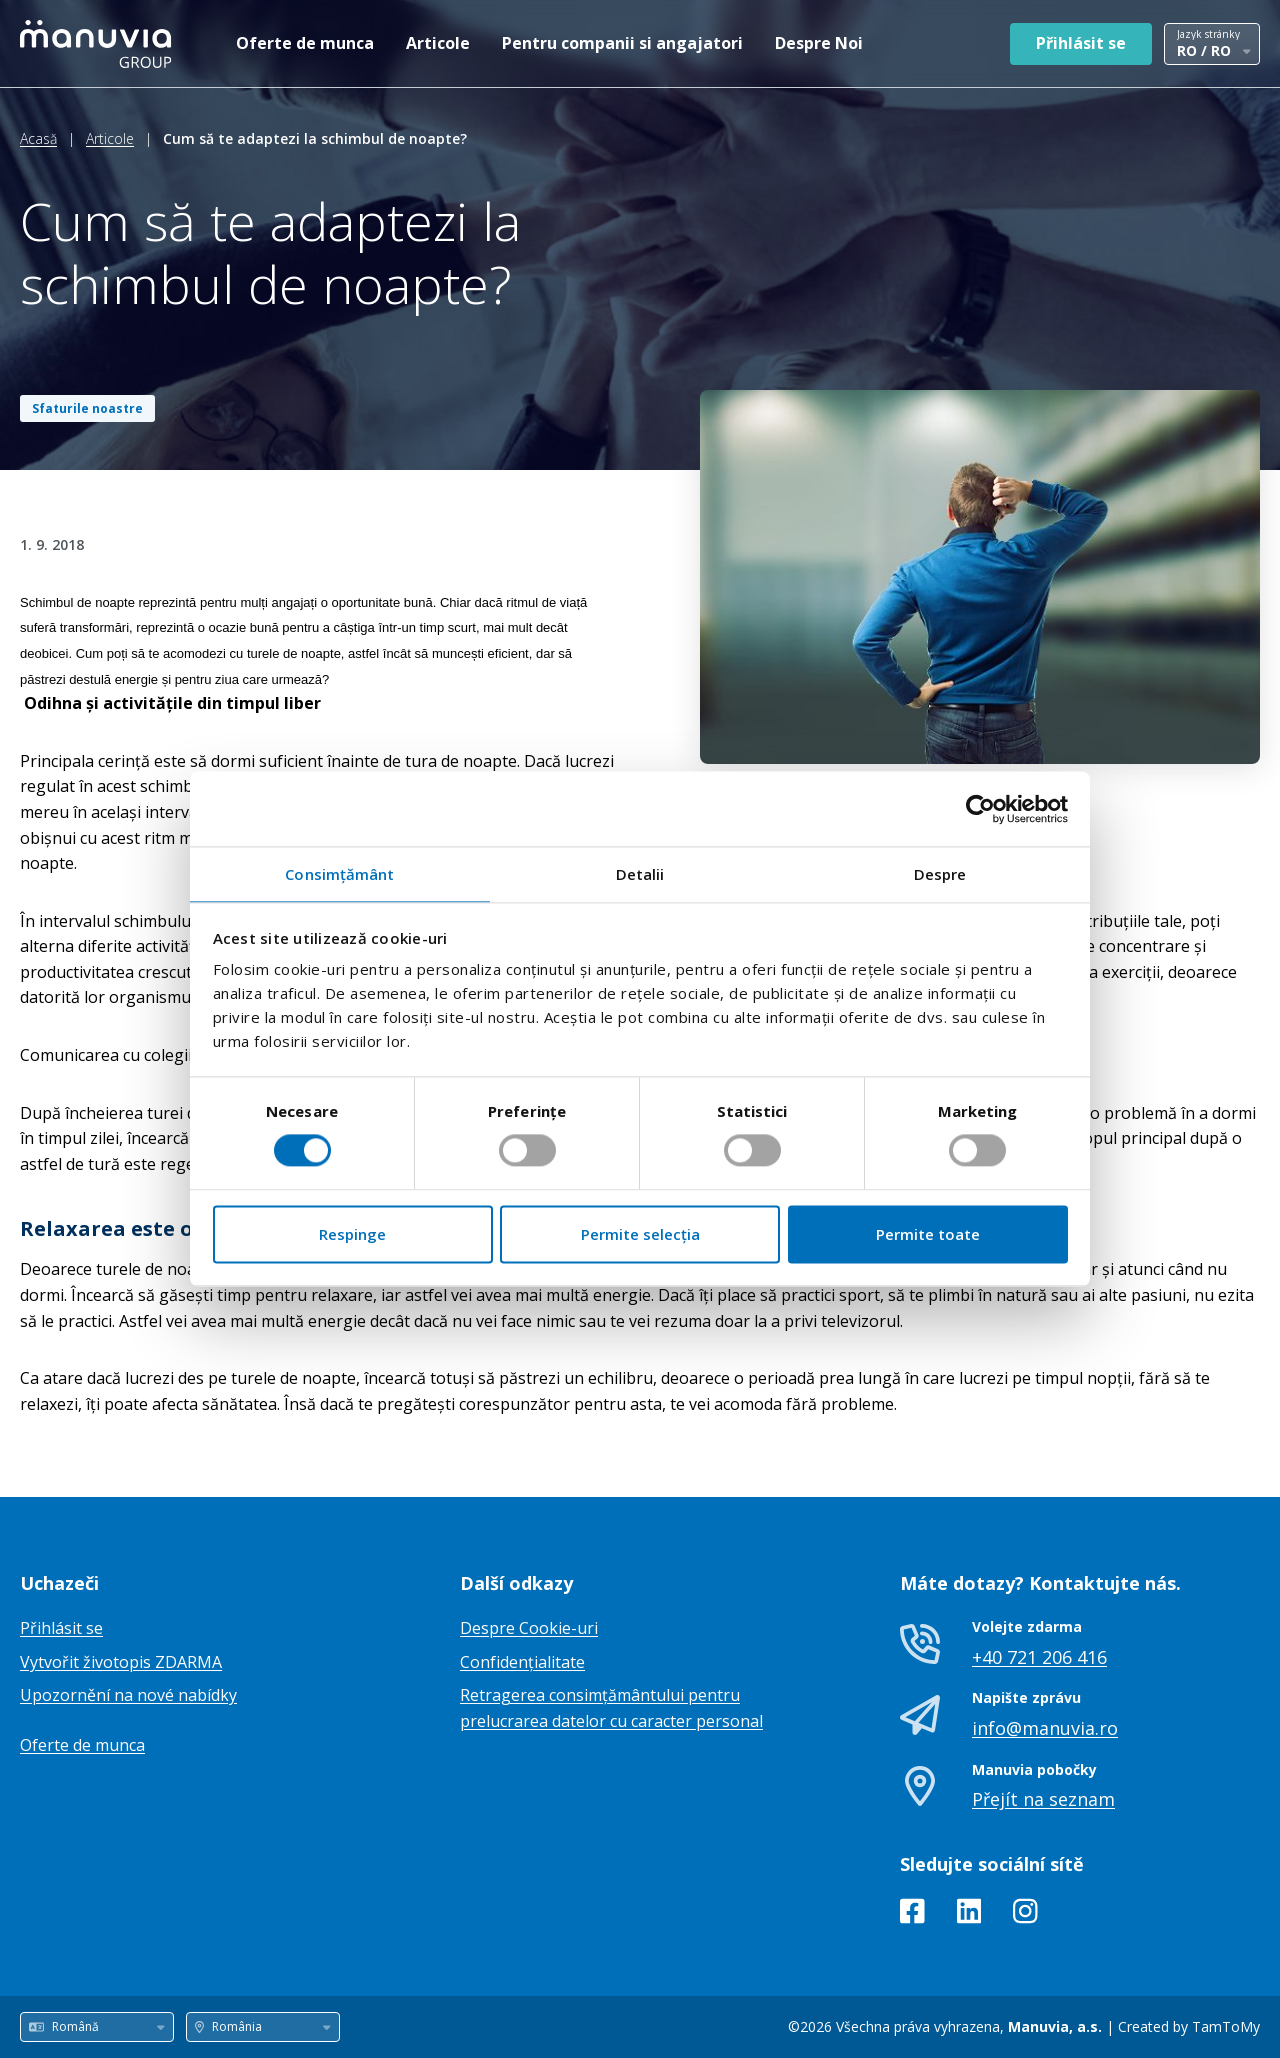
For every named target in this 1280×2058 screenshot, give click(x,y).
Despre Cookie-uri (529, 1628)
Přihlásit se (1081, 43)
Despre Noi (819, 43)
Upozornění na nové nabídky (128, 1695)
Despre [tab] (940, 874)
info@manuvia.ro (1045, 1728)
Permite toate (928, 1234)
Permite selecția (640, 1234)
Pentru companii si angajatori (622, 43)
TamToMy (1226, 2026)
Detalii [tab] (640, 874)
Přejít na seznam (1043, 1799)
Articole (438, 43)
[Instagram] (1025, 1915)
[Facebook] (912, 1915)
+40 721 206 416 (1039, 1657)
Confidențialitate (522, 1662)
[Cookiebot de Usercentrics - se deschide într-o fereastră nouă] (980, 809)
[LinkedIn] (969, 1915)
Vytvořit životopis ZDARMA (121, 1662)
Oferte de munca (305, 43)
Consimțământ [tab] (339, 874)
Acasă (38, 138)
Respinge (352, 1234)
